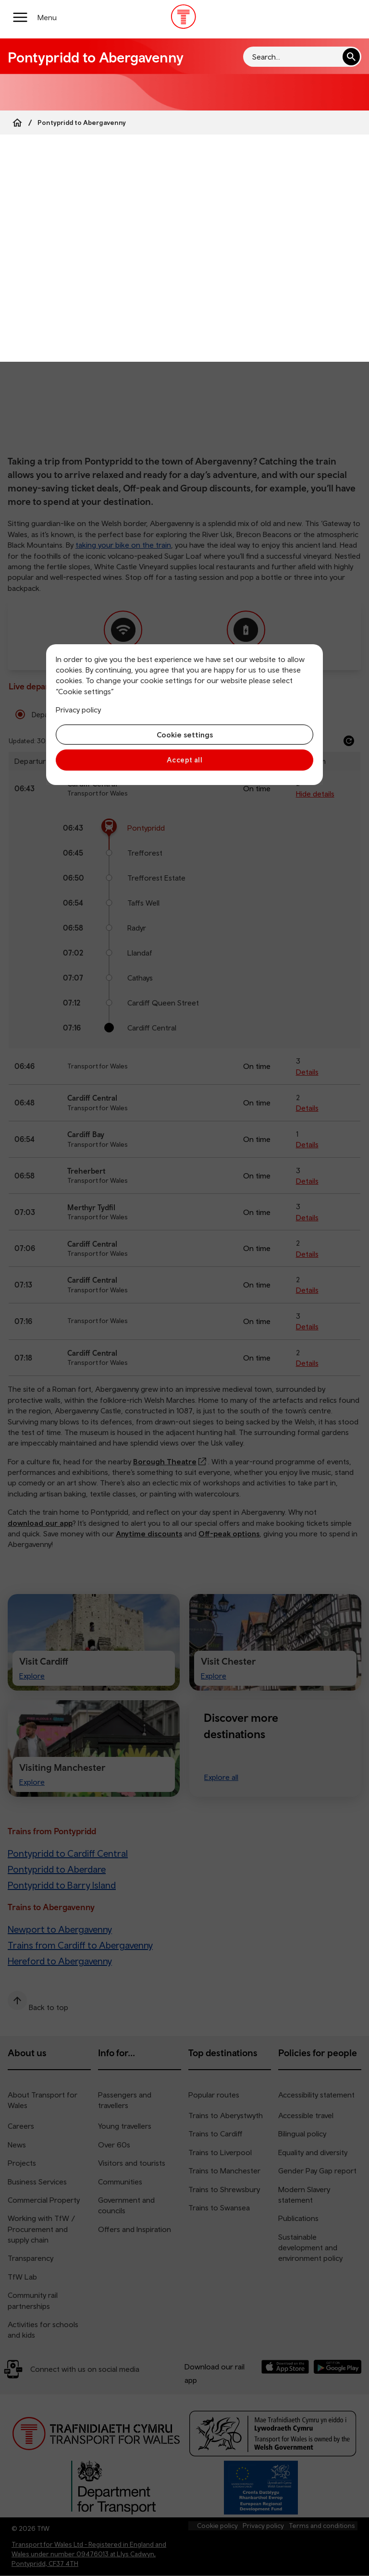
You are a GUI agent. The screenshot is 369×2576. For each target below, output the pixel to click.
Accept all (185, 760)
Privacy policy (78, 709)
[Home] (17, 122)
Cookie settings (185, 734)
